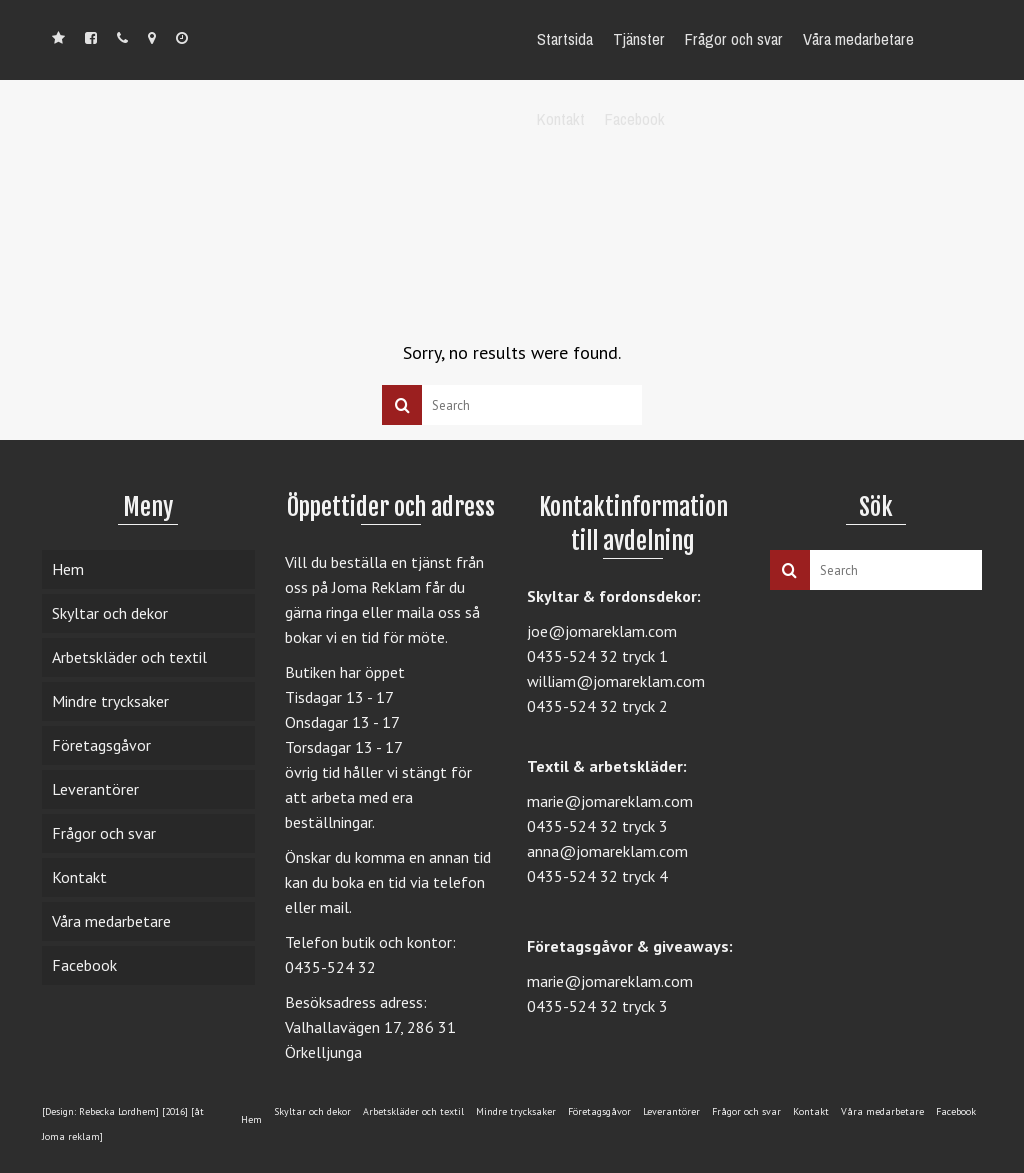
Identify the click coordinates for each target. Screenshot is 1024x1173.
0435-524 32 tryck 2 (597, 706)
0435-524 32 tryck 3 (597, 826)
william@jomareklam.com (616, 681)
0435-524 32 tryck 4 (597, 876)
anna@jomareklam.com (607, 851)
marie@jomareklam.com (610, 801)
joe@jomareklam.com (602, 631)
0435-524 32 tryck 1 (597, 656)
